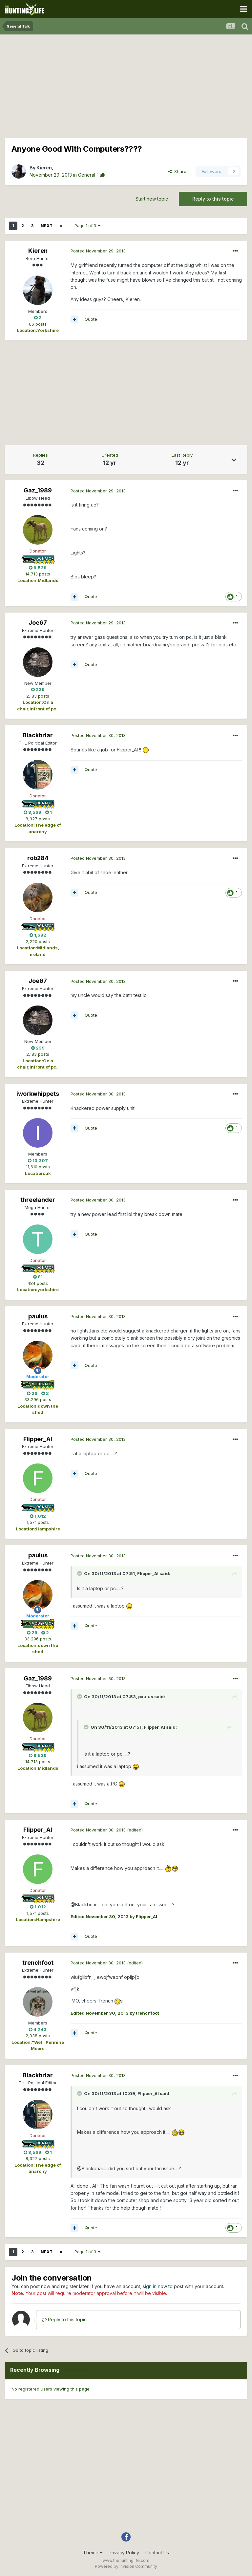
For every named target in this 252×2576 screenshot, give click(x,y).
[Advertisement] (126, 85)
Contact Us (157, 2552)
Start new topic (152, 199)
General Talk (92, 175)
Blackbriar (38, 735)
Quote (91, 319)
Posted (98, 250)
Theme (92, 2552)
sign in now (155, 2286)
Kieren (44, 167)
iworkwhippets (37, 1093)
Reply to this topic (213, 199)
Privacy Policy (124, 2552)
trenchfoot (37, 1962)
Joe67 (38, 622)
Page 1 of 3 (87, 225)
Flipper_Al (37, 1439)
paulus (38, 1316)
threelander (37, 1199)
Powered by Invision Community (126, 2566)
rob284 (38, 858)
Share (177, 171)
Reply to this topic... (66, 2319)
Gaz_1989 (38, 490)
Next (46, 225)
